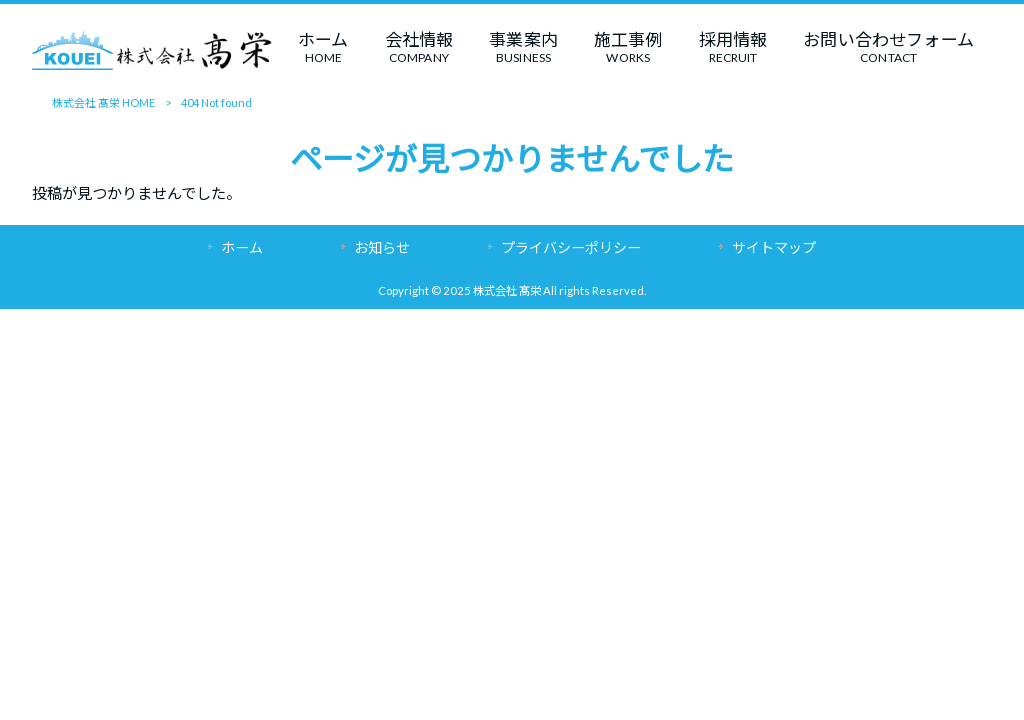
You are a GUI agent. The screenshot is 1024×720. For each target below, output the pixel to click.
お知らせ (382, 247)
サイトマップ (774, 247)
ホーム (242, 247)
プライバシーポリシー (571, 247)
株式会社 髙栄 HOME (103, 102)
